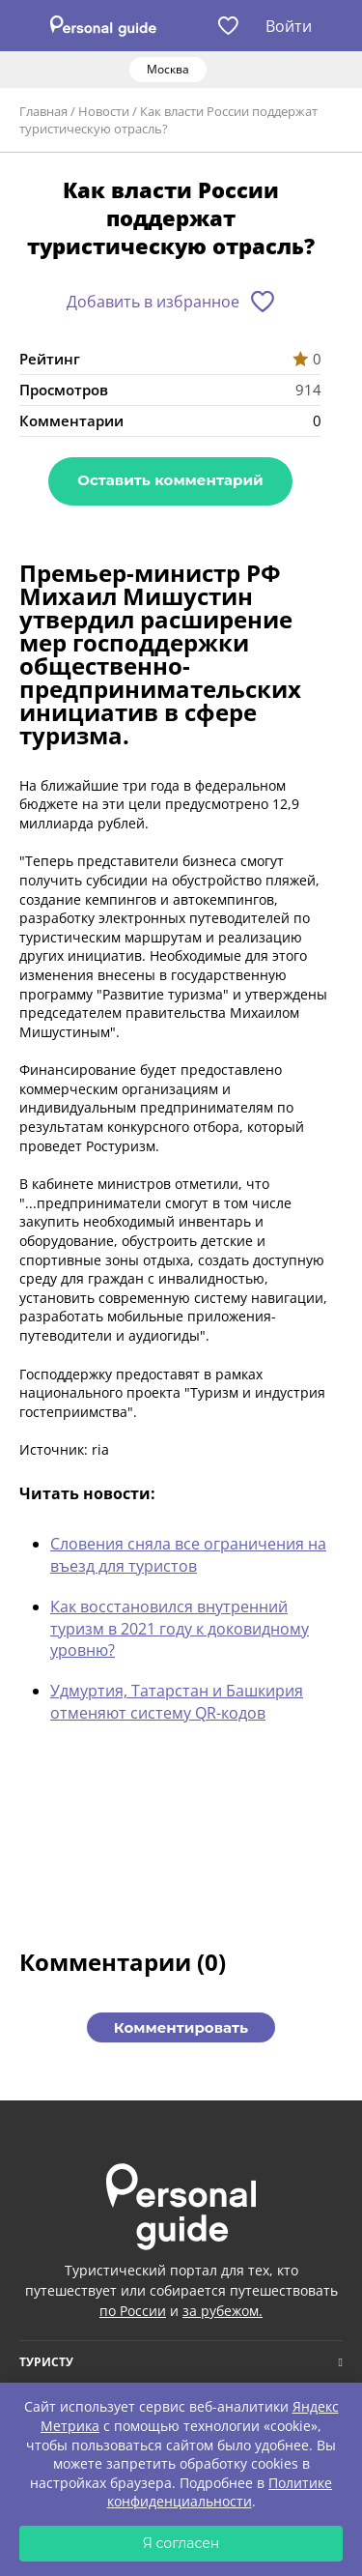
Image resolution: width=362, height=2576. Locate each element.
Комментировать (181, 2027)
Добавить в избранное (153, 301)
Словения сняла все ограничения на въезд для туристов (188, 1554)
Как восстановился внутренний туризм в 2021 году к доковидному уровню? (179, 1628)
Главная (43, 111)
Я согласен (181, 2543)
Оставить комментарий (170, 480)
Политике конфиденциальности (220, 2492)
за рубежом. (222, 2310)
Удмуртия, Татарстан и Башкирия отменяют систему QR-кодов (176, 1701)
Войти (288, 26)
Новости (103, 111)
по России (132, 2310)
